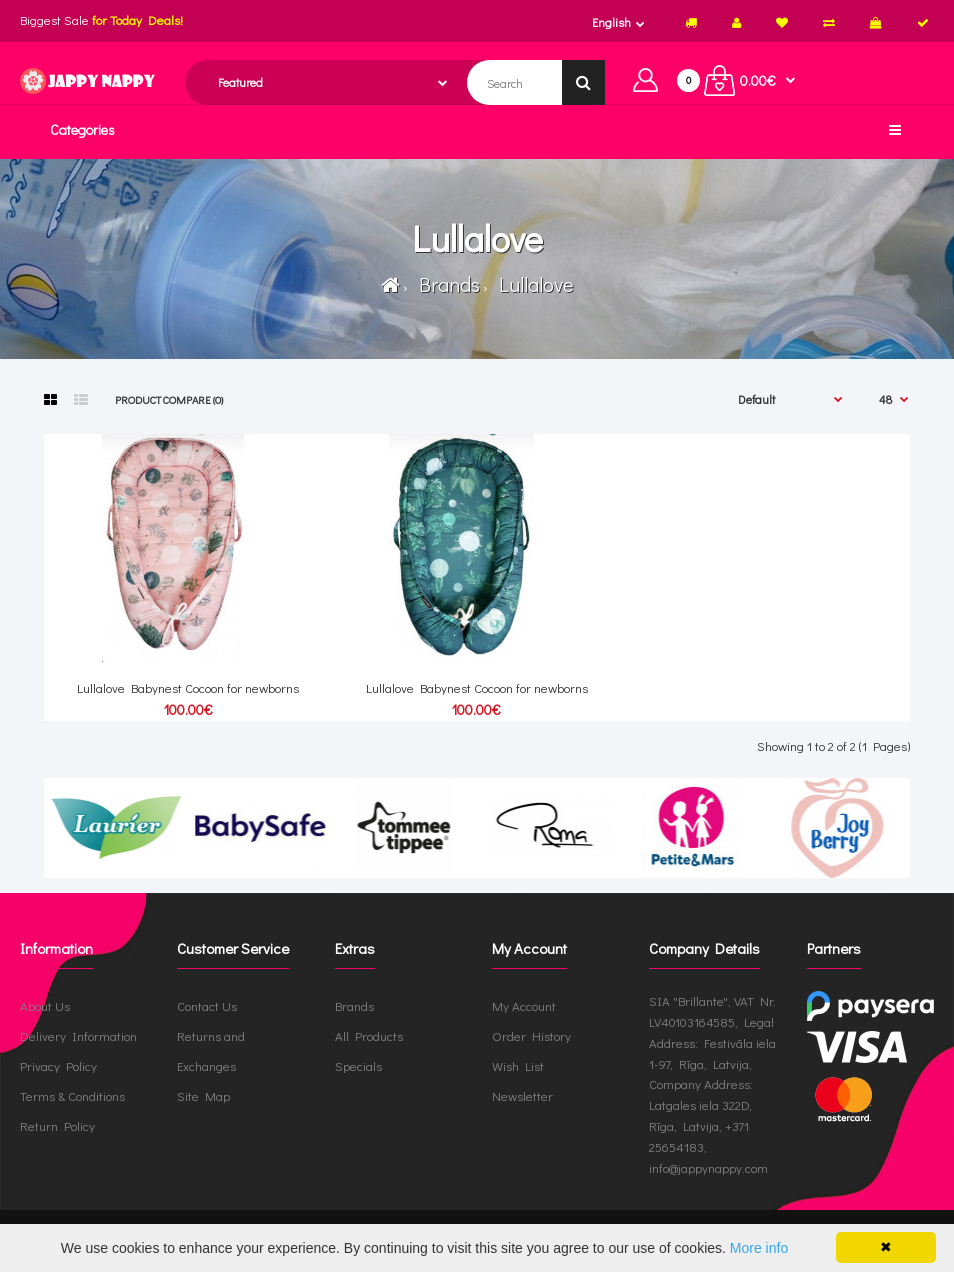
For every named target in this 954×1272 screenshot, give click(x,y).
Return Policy (57, 1125)
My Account (524, 1005)
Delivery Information (78, 1035)
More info (759, 1248)
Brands (445, 284)
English (611, 22)
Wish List (518, 1065)
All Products (369, 1035)
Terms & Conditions (72, 1095)
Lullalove (532, 284)
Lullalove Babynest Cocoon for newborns (188, 687)
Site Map (203, 1095)
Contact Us (207, 1005)
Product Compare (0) (169, 399)
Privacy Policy (58, 1065)
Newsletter (522, 1095)
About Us (45, 1005)
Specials (358, 1065)
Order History (531, 1035)
